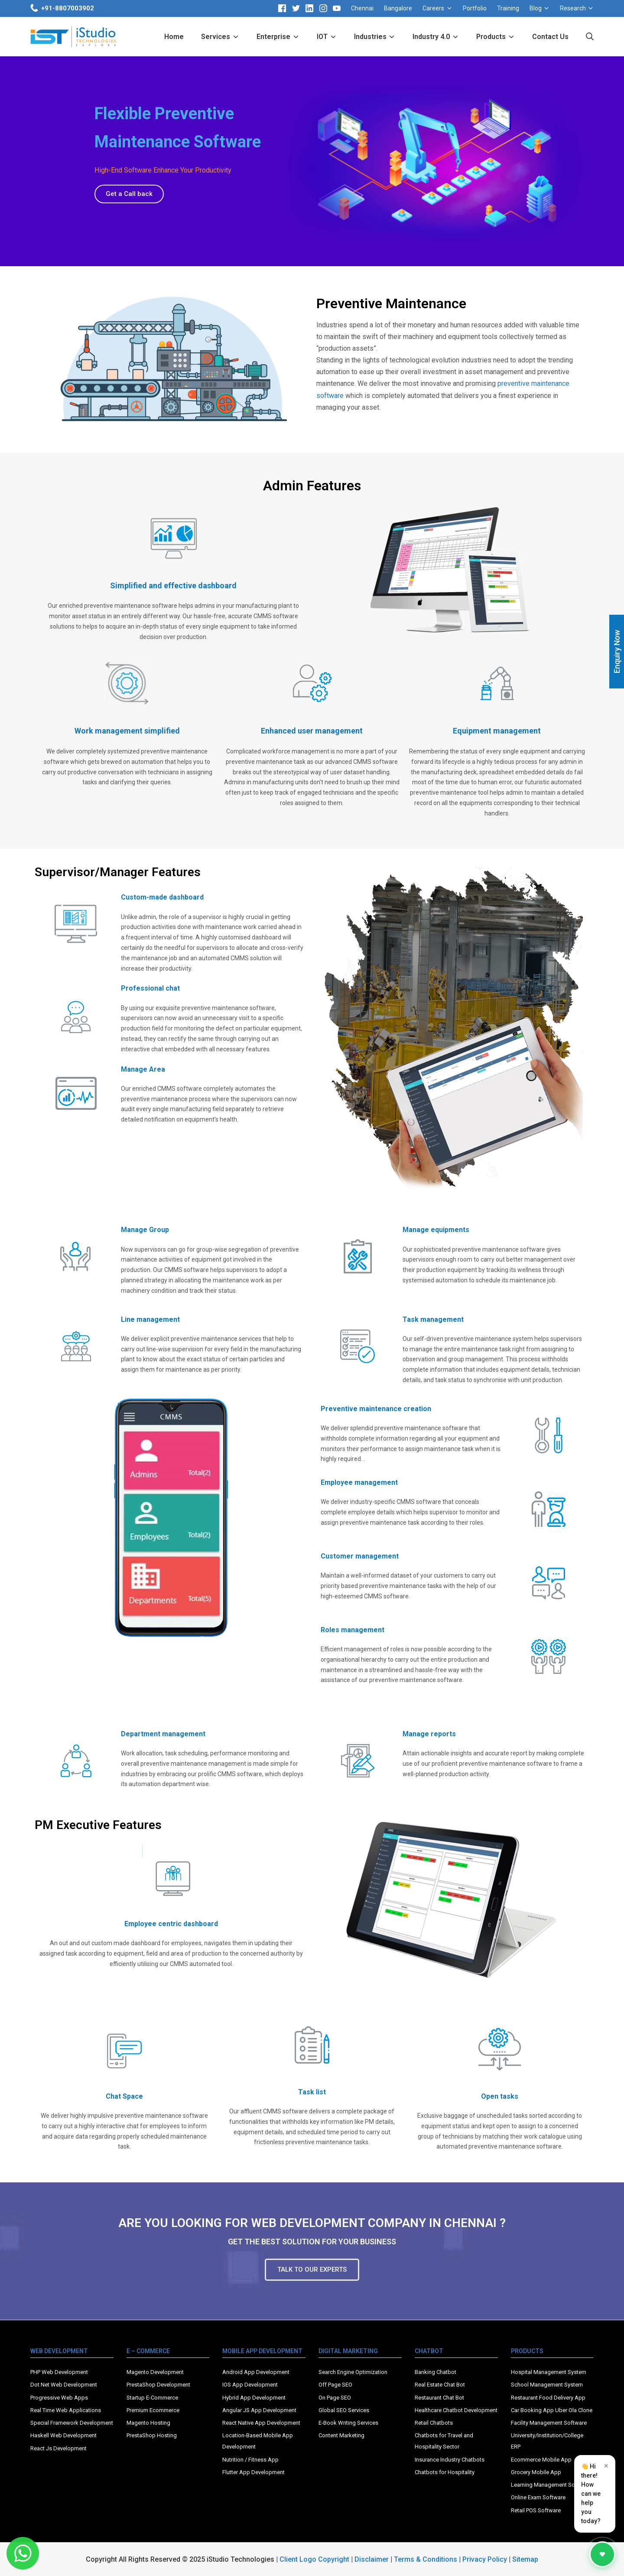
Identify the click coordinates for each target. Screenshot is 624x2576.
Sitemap (525, 2559)
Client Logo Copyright (315, 2559)
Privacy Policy (484, 2559)
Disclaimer (371, 2559)
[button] (129, 194)
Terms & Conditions (425, 2559)
